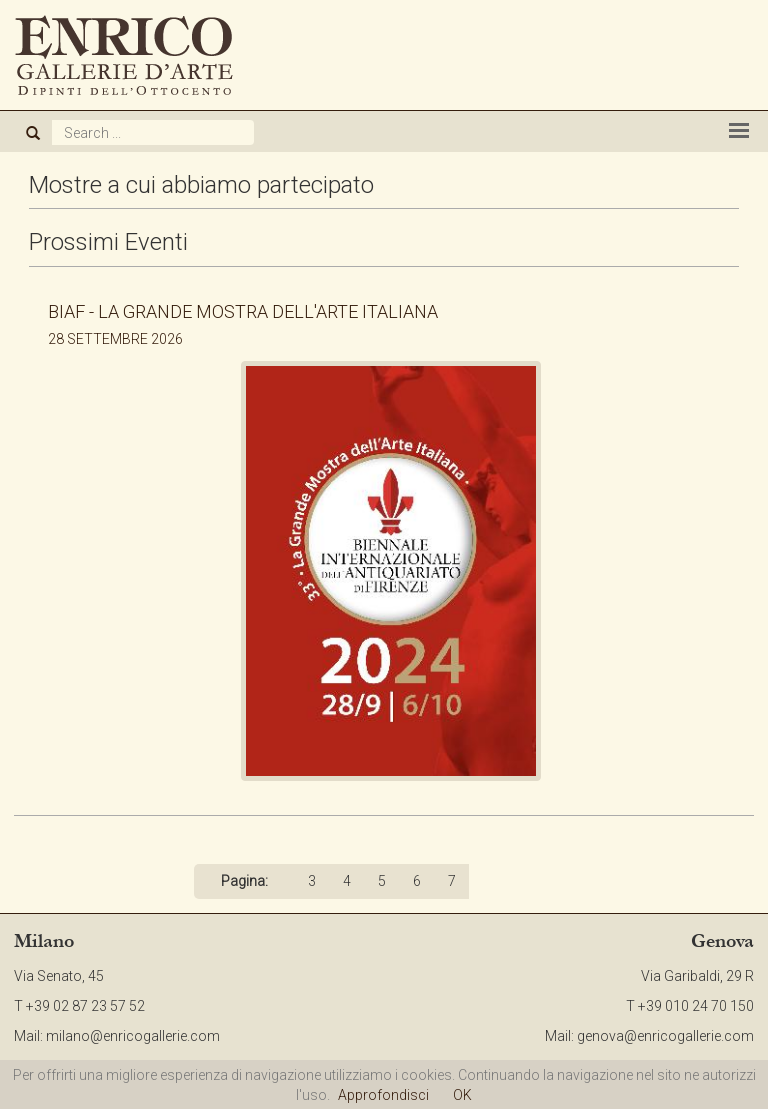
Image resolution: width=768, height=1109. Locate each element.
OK (462, 1095)
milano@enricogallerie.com (133, 1036)
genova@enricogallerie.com (665, 1036)
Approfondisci (383, 1095)
